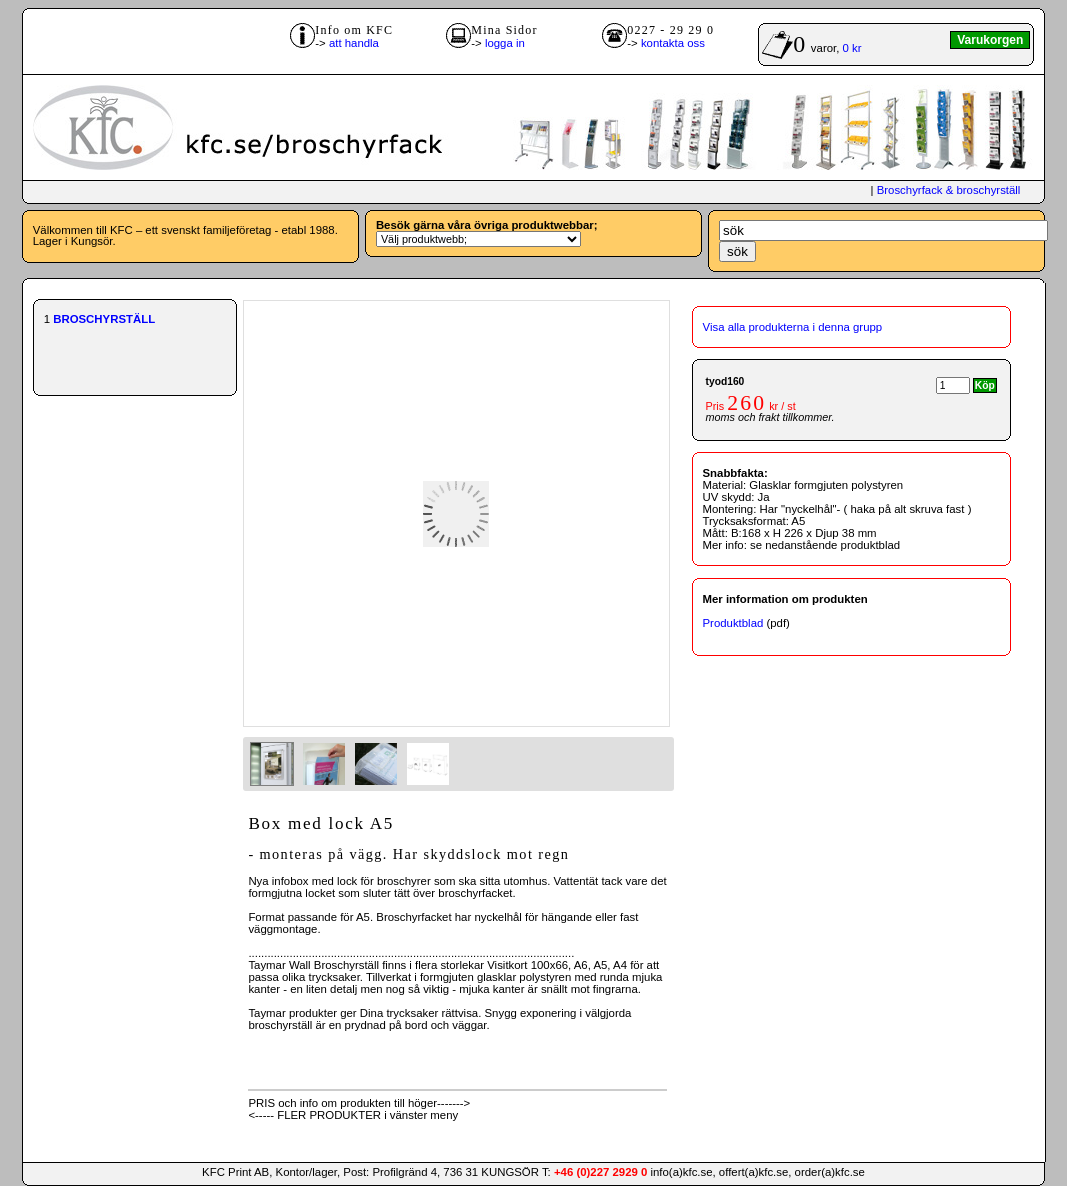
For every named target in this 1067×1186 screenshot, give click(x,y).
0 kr (852, 48)
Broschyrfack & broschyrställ (949, 190)
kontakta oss (673, 43)
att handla (354, 43)
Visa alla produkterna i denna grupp (793, 327)
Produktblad (733, 623)
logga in (505, 43)
